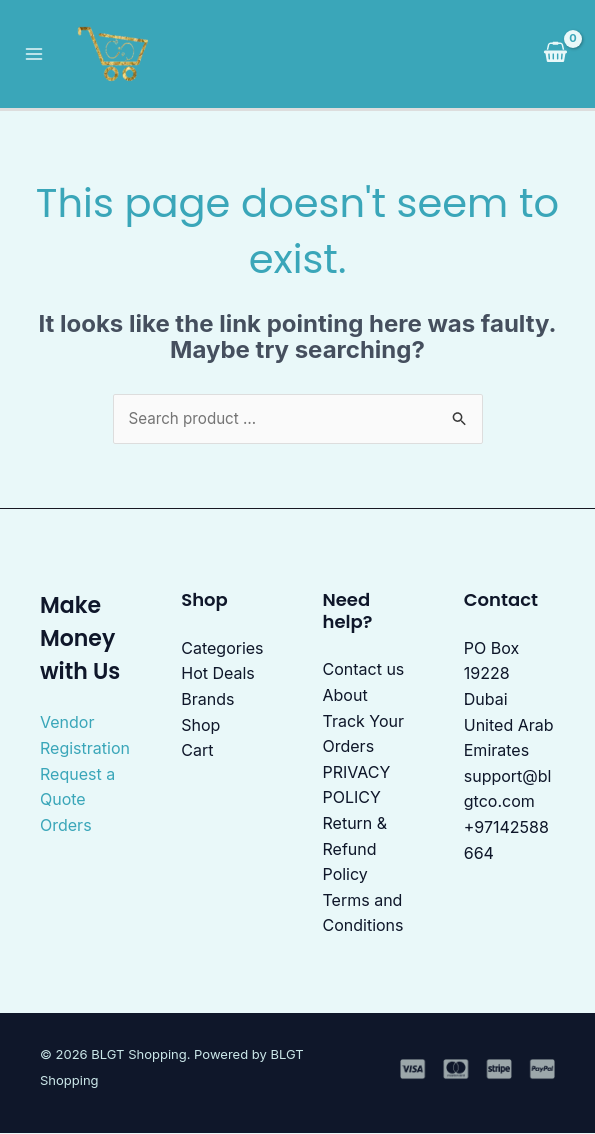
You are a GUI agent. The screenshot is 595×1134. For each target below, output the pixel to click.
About (345, 696)
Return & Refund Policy (355, 849)
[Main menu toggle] (38, 54)
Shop (200, 726)
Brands (207, 700)
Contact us (364, 671)
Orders (66, 826)
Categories (222, 649)
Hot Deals (218, 675)
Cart (197, 752)
